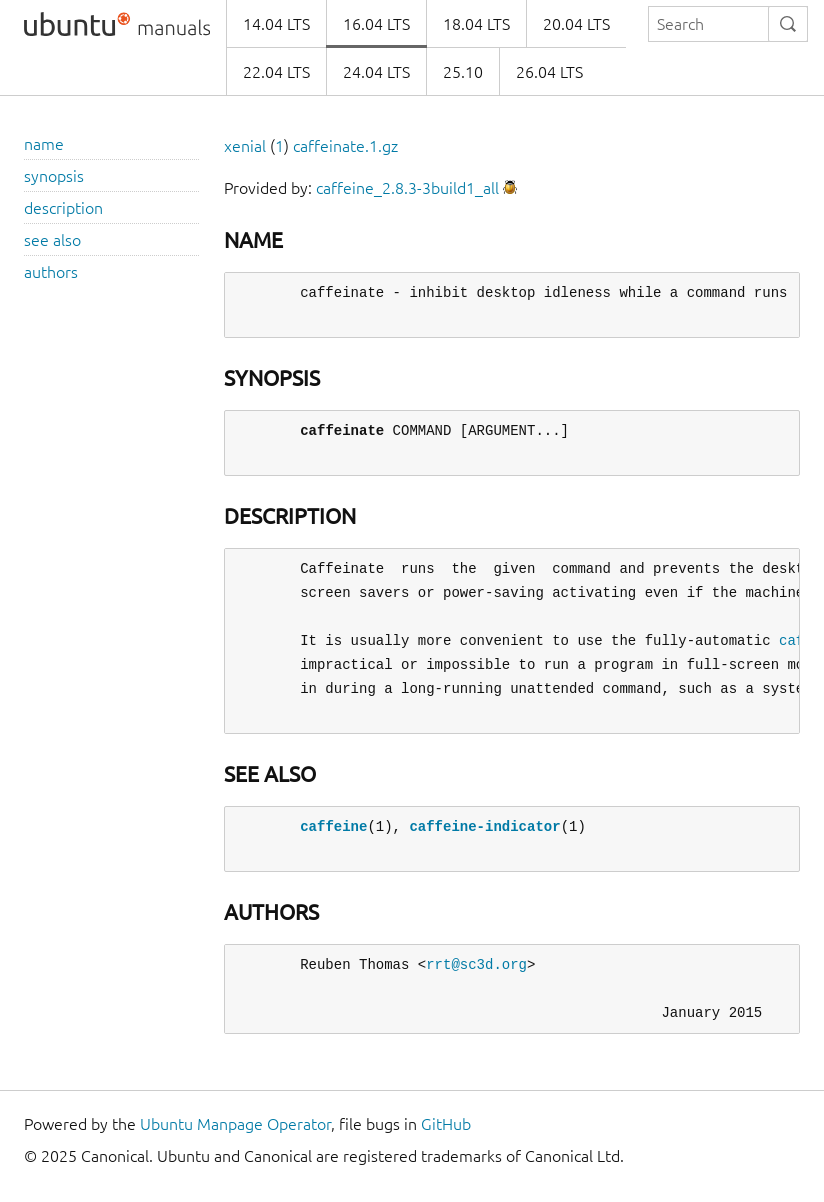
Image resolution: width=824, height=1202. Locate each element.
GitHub (446, 1124)
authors (51, 272)
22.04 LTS (276, 72)
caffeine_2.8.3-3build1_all (407, 188)
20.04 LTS (576, 24)
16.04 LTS (376, 24)
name (44, 144)
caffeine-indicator (484, 826)
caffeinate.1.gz (345, 146)
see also (52, 240)
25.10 (463, 72)
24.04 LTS (376, 72)
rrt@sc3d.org (476, 964)
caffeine (333, 826)
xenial (245, 146)
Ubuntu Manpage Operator (235, 1124)
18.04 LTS (476, 24)
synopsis (54, 176)
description (63, 208)
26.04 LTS (549, 72)
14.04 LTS (276, 24)
